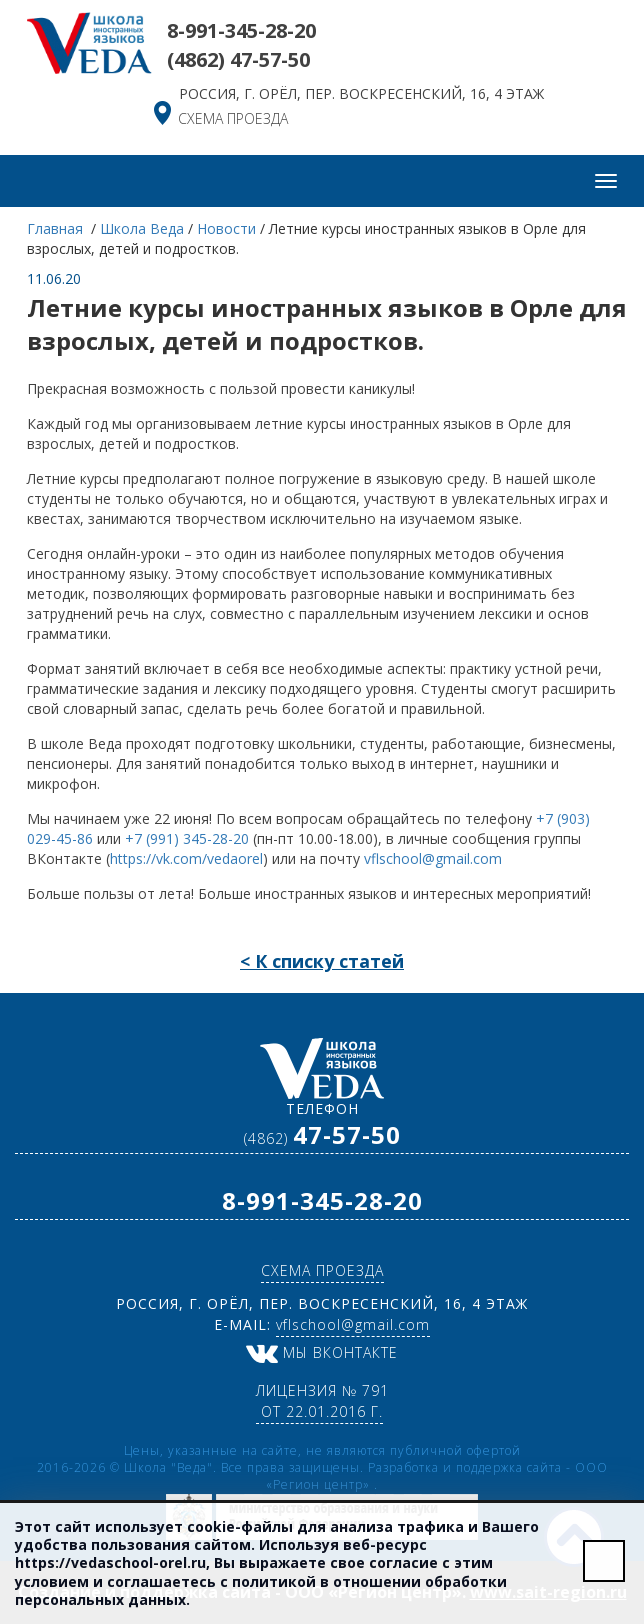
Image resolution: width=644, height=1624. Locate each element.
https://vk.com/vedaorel (186, 858)
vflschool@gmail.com (433, 858)
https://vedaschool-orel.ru (110, 1562)
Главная (57, 228)
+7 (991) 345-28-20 (187, 838)
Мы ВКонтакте (322, 1352)
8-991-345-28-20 (241, 30)
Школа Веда (142, 228)
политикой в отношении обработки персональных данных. (261, 1590)
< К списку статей (322, 961)
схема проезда (233, 118)
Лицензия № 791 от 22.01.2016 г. (322, 1401)
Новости (226, 228)
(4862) (238, 59)
